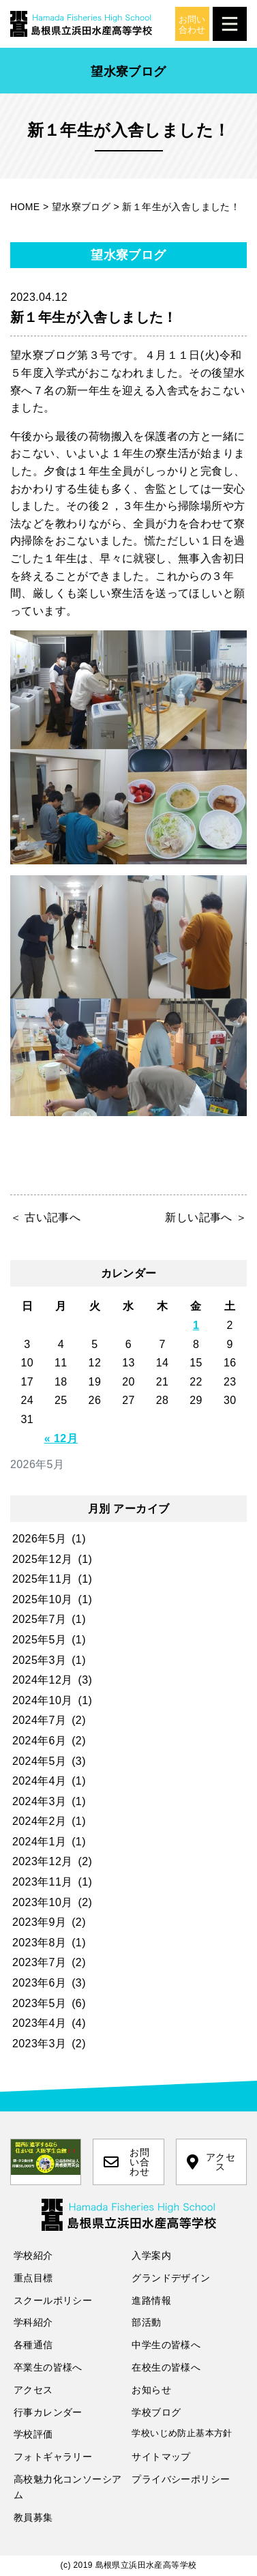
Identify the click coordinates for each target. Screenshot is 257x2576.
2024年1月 (39, 1841)
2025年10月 (42, 1599)
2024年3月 (39, 1801)
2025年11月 (42, 1579)
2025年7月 (39, 1619)
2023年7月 (39, 1962)
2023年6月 (39, 1983)
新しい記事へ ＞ (206, 1217)
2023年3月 (39, 2043)
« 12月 (61, 1438)
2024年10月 (42, 1700)
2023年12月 (42, 1861)
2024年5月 (39, 1761)
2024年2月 (39, 1821)
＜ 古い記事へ (45, 1217)
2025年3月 (39, 1660)
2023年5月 (39, 2003)
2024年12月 (42, 1680)
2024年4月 (39, 1781)
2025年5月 (39, 1639)
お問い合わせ (126, 2162)
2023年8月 (39, 1942)
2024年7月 (39, 1720)
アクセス (211, 2162)
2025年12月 (42, 1559)
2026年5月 (39, 1539)
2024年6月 (39, 1740)
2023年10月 (42, 1902)
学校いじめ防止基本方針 (182, 2433)
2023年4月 (39, 2023)
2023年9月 (39, 1922)
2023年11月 (42, 1882)
